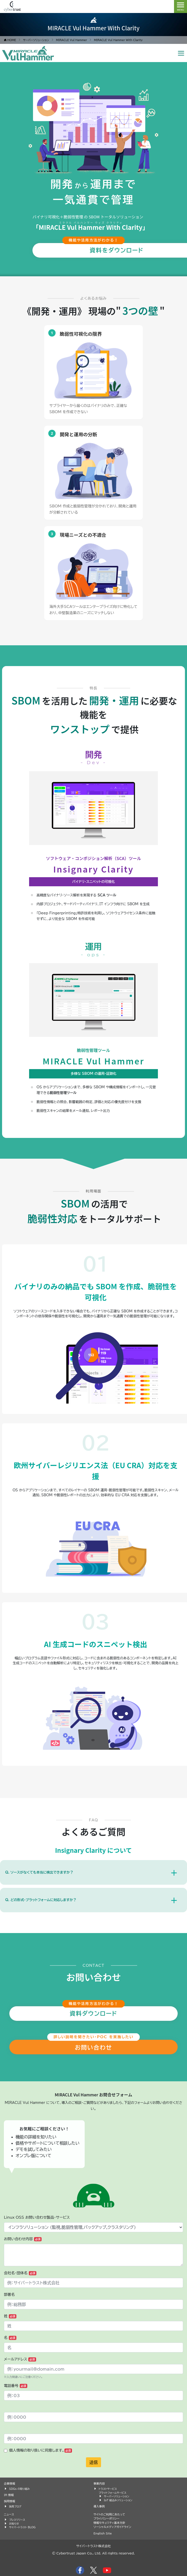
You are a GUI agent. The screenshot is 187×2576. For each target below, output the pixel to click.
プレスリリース (17, 2519)
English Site (103, 2533)
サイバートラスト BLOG (22, 2527)
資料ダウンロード (93, 2013)
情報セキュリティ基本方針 (109, 2522)
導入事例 (99, 2506)
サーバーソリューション (116, 2496)
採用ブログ (15, 2506)
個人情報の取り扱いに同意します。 (40, 2450)
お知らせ (14, 2523)
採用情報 (9, 2501)
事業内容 (99, 2483)
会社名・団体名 (20, 2273)
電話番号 (15, 2386)
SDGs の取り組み (19, 2488)
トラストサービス (108, 2488)
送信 (93, 2462)
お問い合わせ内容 (23, 2239)
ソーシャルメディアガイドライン (112, 2526)
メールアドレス (20, 2359)
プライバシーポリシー (106, 2518)
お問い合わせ (93, 2047)
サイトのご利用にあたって (109, 2514)
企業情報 (9, 2483)
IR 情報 (9, 2494)
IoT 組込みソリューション (118, 2500)
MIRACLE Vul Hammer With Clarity (93, 28)
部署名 (9, 2294)
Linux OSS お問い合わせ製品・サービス (37, 2217)
